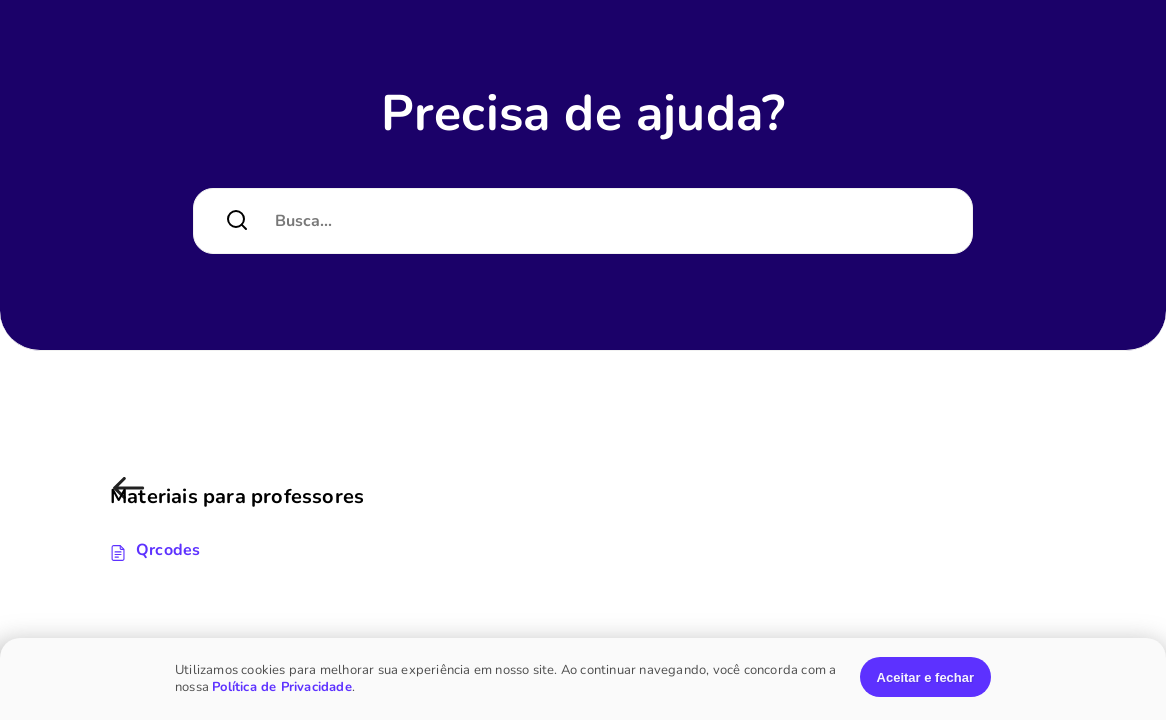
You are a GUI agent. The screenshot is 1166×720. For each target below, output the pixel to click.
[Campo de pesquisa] (608, 221)
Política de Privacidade (282, 687)
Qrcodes (168, 550)
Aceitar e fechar (926, 677)
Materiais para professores (132, 498)
